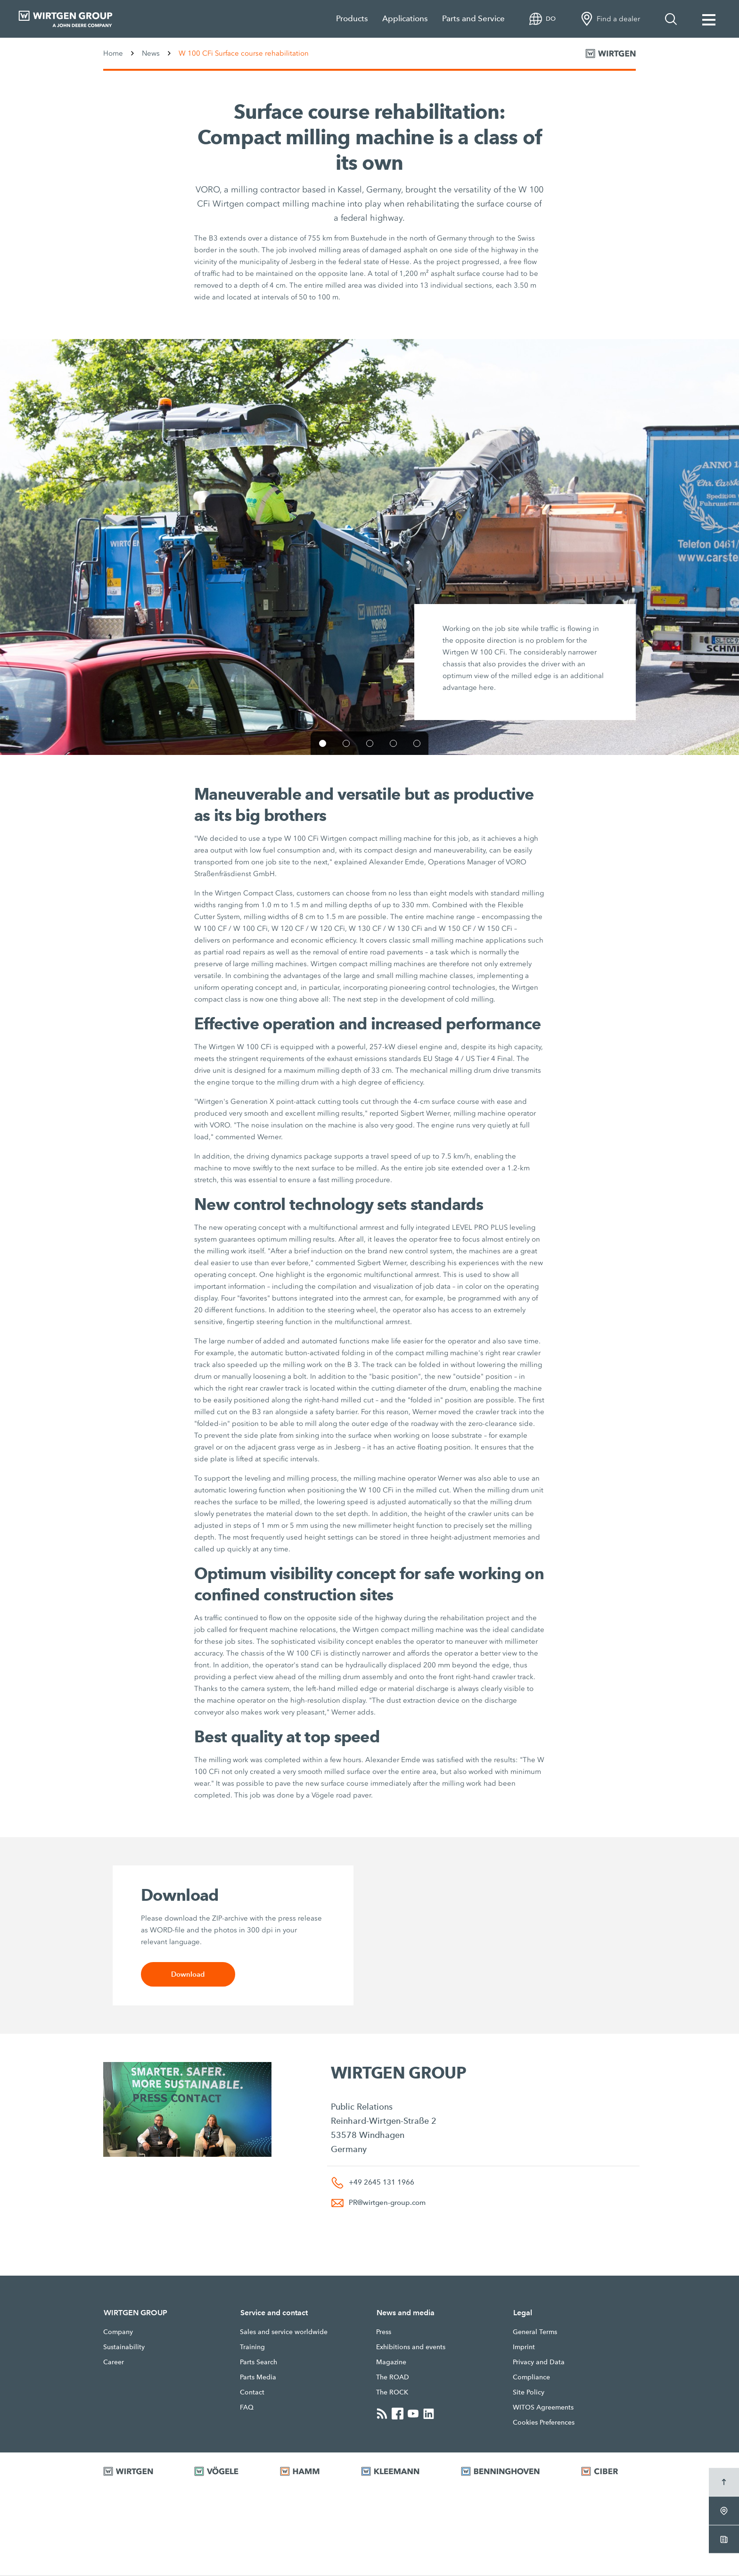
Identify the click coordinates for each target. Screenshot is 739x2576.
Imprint (524, 2347)
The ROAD (392, 2377)
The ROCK (392, 2392)
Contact (252, 2392)
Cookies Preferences (544, 2423)
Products (352, 19)
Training (252, 2347)
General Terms (535, 2332)
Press (383, 2332)
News (151, 53)
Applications (405, 19)
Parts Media (258, 2377)
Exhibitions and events (410, 2347)
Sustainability (124, 2347)
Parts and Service (473, 19)
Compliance (531, 2377)
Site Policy (528, 2392)
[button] (322, 743)
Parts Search (258, 2362)
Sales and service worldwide (284, 2332)
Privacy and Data (539, 2362)
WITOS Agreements (543, 2407)
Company (118, 2332)
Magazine (391, 2362)
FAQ (247, 2407)
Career (113, 2362)
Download (188, 1974)
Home (113, 53)
